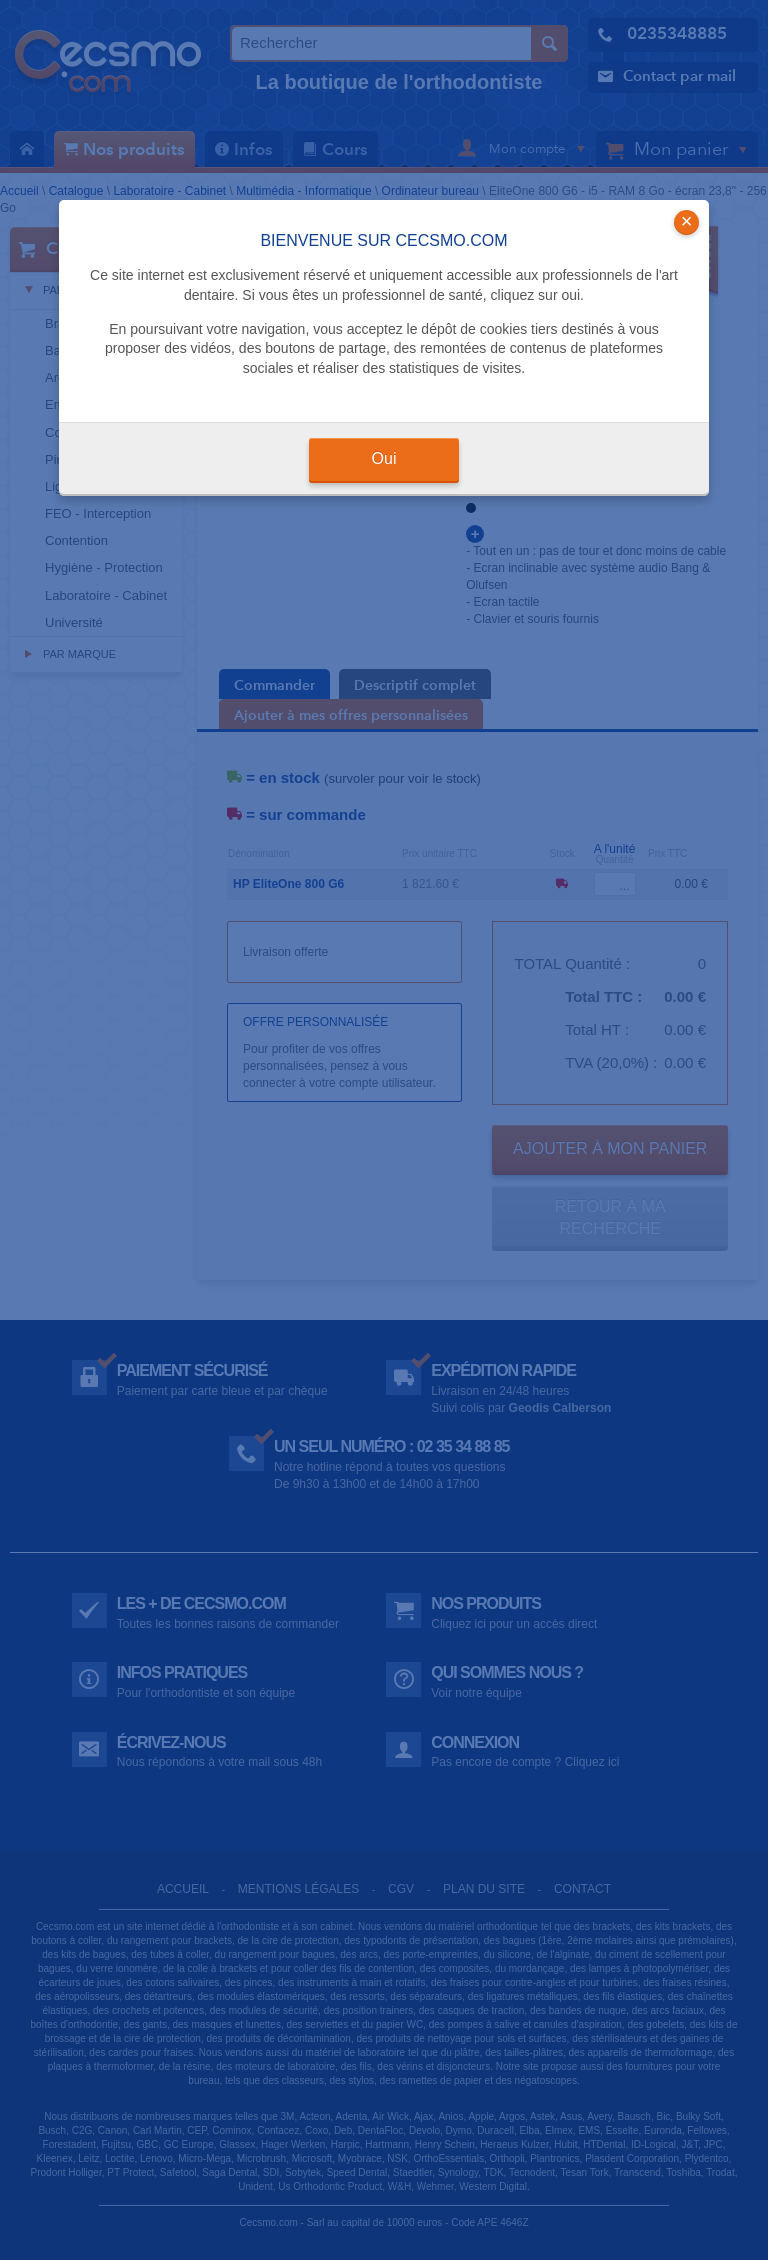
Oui (384, 458)
